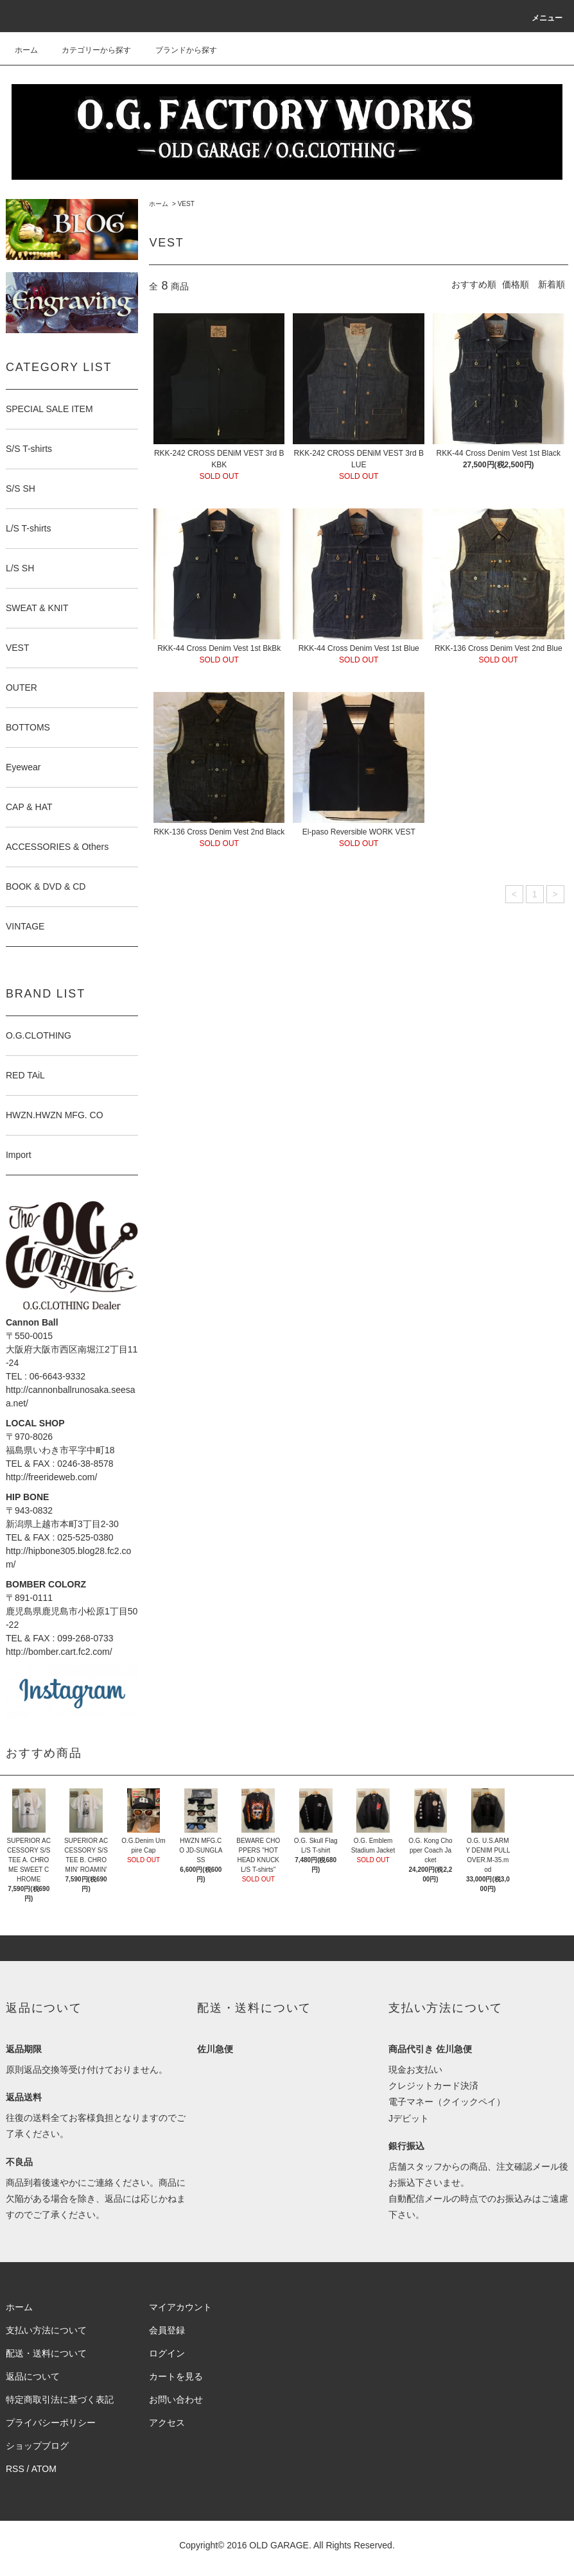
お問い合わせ (176, 2399)
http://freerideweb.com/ (51, 1477)
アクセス (167, 2422)
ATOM (44, 2469)
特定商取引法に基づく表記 (60, 2399)
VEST (186, 203)
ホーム (26, 50)
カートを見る (176, 2376)
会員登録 (167, 2330)
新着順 (551, 284)
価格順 (515, 284)
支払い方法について (46, 2330)
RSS (15, 2469)
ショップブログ (37, 2446)
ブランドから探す (178, 50)
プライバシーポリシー (51, 2422)
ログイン (167, 2353)
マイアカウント (180, 2307)
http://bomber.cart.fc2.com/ (59, 1652)
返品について (33, 2376)
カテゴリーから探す (88, 50)
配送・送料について (46, 2353)
